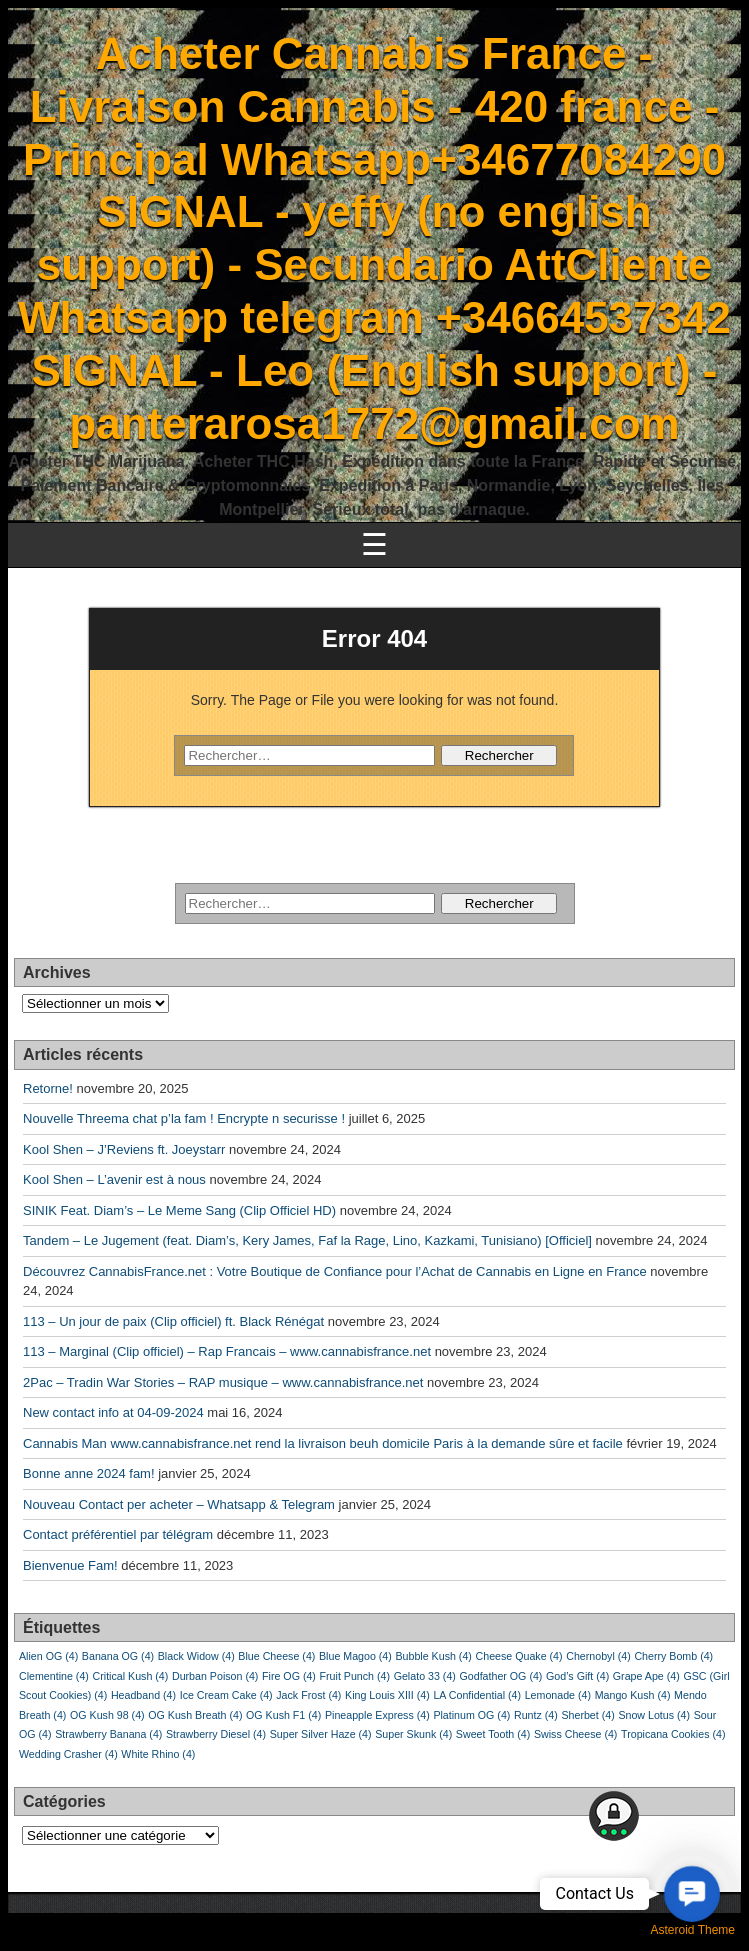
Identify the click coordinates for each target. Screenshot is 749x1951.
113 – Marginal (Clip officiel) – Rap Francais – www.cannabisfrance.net (227, 1351)
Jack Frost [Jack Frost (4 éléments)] (308, 1695)
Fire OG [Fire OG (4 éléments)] (289, 1676)
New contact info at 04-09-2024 (113, 1412)
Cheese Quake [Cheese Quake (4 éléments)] (519, 1656)
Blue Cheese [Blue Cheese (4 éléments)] (276, 1656)
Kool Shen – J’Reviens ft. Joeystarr (124, 1149)
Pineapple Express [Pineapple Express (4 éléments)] (377, 1715)
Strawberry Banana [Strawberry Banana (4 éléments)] (108, 1734)
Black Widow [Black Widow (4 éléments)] (196, 1656)
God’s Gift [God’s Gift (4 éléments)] (577, 1676)
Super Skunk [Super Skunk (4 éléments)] (413, 1734)
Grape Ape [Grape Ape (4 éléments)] (646, 1676)
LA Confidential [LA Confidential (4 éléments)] (477, 1695)
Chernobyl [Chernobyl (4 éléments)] (598, 1656)
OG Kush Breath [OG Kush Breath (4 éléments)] (195, 1715)
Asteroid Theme (693, 1930)
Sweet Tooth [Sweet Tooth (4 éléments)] (493, 1734)
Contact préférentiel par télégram (118, 1534)
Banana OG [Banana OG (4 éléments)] (118, 1656)
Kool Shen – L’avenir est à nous (114, 1179)
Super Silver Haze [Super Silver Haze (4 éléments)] (321, 1734)
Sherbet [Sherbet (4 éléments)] (587, 1715)
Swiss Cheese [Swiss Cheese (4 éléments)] (576, 1734)
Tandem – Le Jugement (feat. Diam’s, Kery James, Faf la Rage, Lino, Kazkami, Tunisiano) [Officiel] (307, 1240)
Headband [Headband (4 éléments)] (143, 1695)
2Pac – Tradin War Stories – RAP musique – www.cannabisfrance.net (223, 1382)
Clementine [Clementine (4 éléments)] (54, 1676)
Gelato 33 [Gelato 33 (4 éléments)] (425, 1676)
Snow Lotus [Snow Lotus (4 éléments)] (654, 1715)
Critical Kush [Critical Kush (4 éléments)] (131, 1676)
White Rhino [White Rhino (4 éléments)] (158, 1754)
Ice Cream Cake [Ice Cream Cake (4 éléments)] (226, 1695)
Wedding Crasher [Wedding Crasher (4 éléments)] (68, 1754)
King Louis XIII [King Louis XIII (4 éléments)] (387, 1695)
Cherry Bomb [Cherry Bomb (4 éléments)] (673, 1656)
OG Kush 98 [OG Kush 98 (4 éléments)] (107, 1715)
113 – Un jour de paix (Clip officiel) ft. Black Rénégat (173, 1321)
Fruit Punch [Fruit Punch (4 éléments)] (355, 1676)
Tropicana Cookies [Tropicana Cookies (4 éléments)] (673, 1734)
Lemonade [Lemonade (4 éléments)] (558, 1695)
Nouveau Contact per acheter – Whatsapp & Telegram (179, 1504)
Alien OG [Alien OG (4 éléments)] (48, 1656)
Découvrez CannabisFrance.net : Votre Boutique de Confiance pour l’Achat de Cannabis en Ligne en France (335, 1271)
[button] (691, 1893)
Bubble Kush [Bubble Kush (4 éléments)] (433, 1656)
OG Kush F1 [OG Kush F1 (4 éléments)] (283, 1715)
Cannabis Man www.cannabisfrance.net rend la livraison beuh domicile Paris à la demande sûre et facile (323, 1443)
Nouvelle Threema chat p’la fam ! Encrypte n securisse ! (184, 1118)
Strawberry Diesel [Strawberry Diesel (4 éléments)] (216, 1734)
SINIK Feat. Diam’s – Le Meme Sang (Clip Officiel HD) (179, 1210)
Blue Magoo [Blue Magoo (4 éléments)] (355, 1656)
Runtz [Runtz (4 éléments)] (536, 1715)
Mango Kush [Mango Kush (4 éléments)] (633, 1695)
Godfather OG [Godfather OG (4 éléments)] (500, 1676)
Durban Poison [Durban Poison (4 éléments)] (215, 1676)
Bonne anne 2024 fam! (89, 1473)
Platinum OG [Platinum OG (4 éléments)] (471, 1715)
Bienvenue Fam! (70, 1565)
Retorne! (48, 1088)
